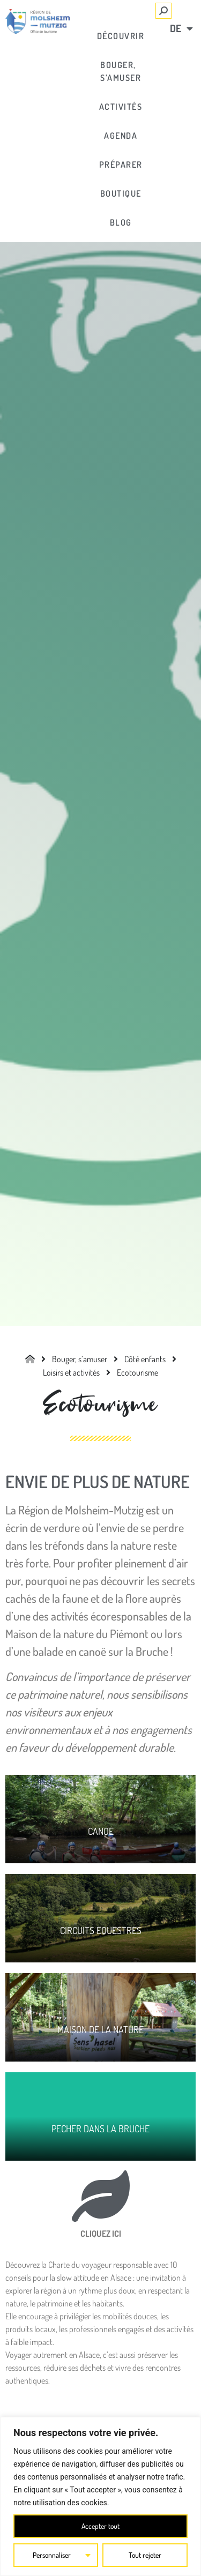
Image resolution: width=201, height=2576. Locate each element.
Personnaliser (52, 2554)
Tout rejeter (145, 2554)
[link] (37, 21)
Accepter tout (100, 2525)
